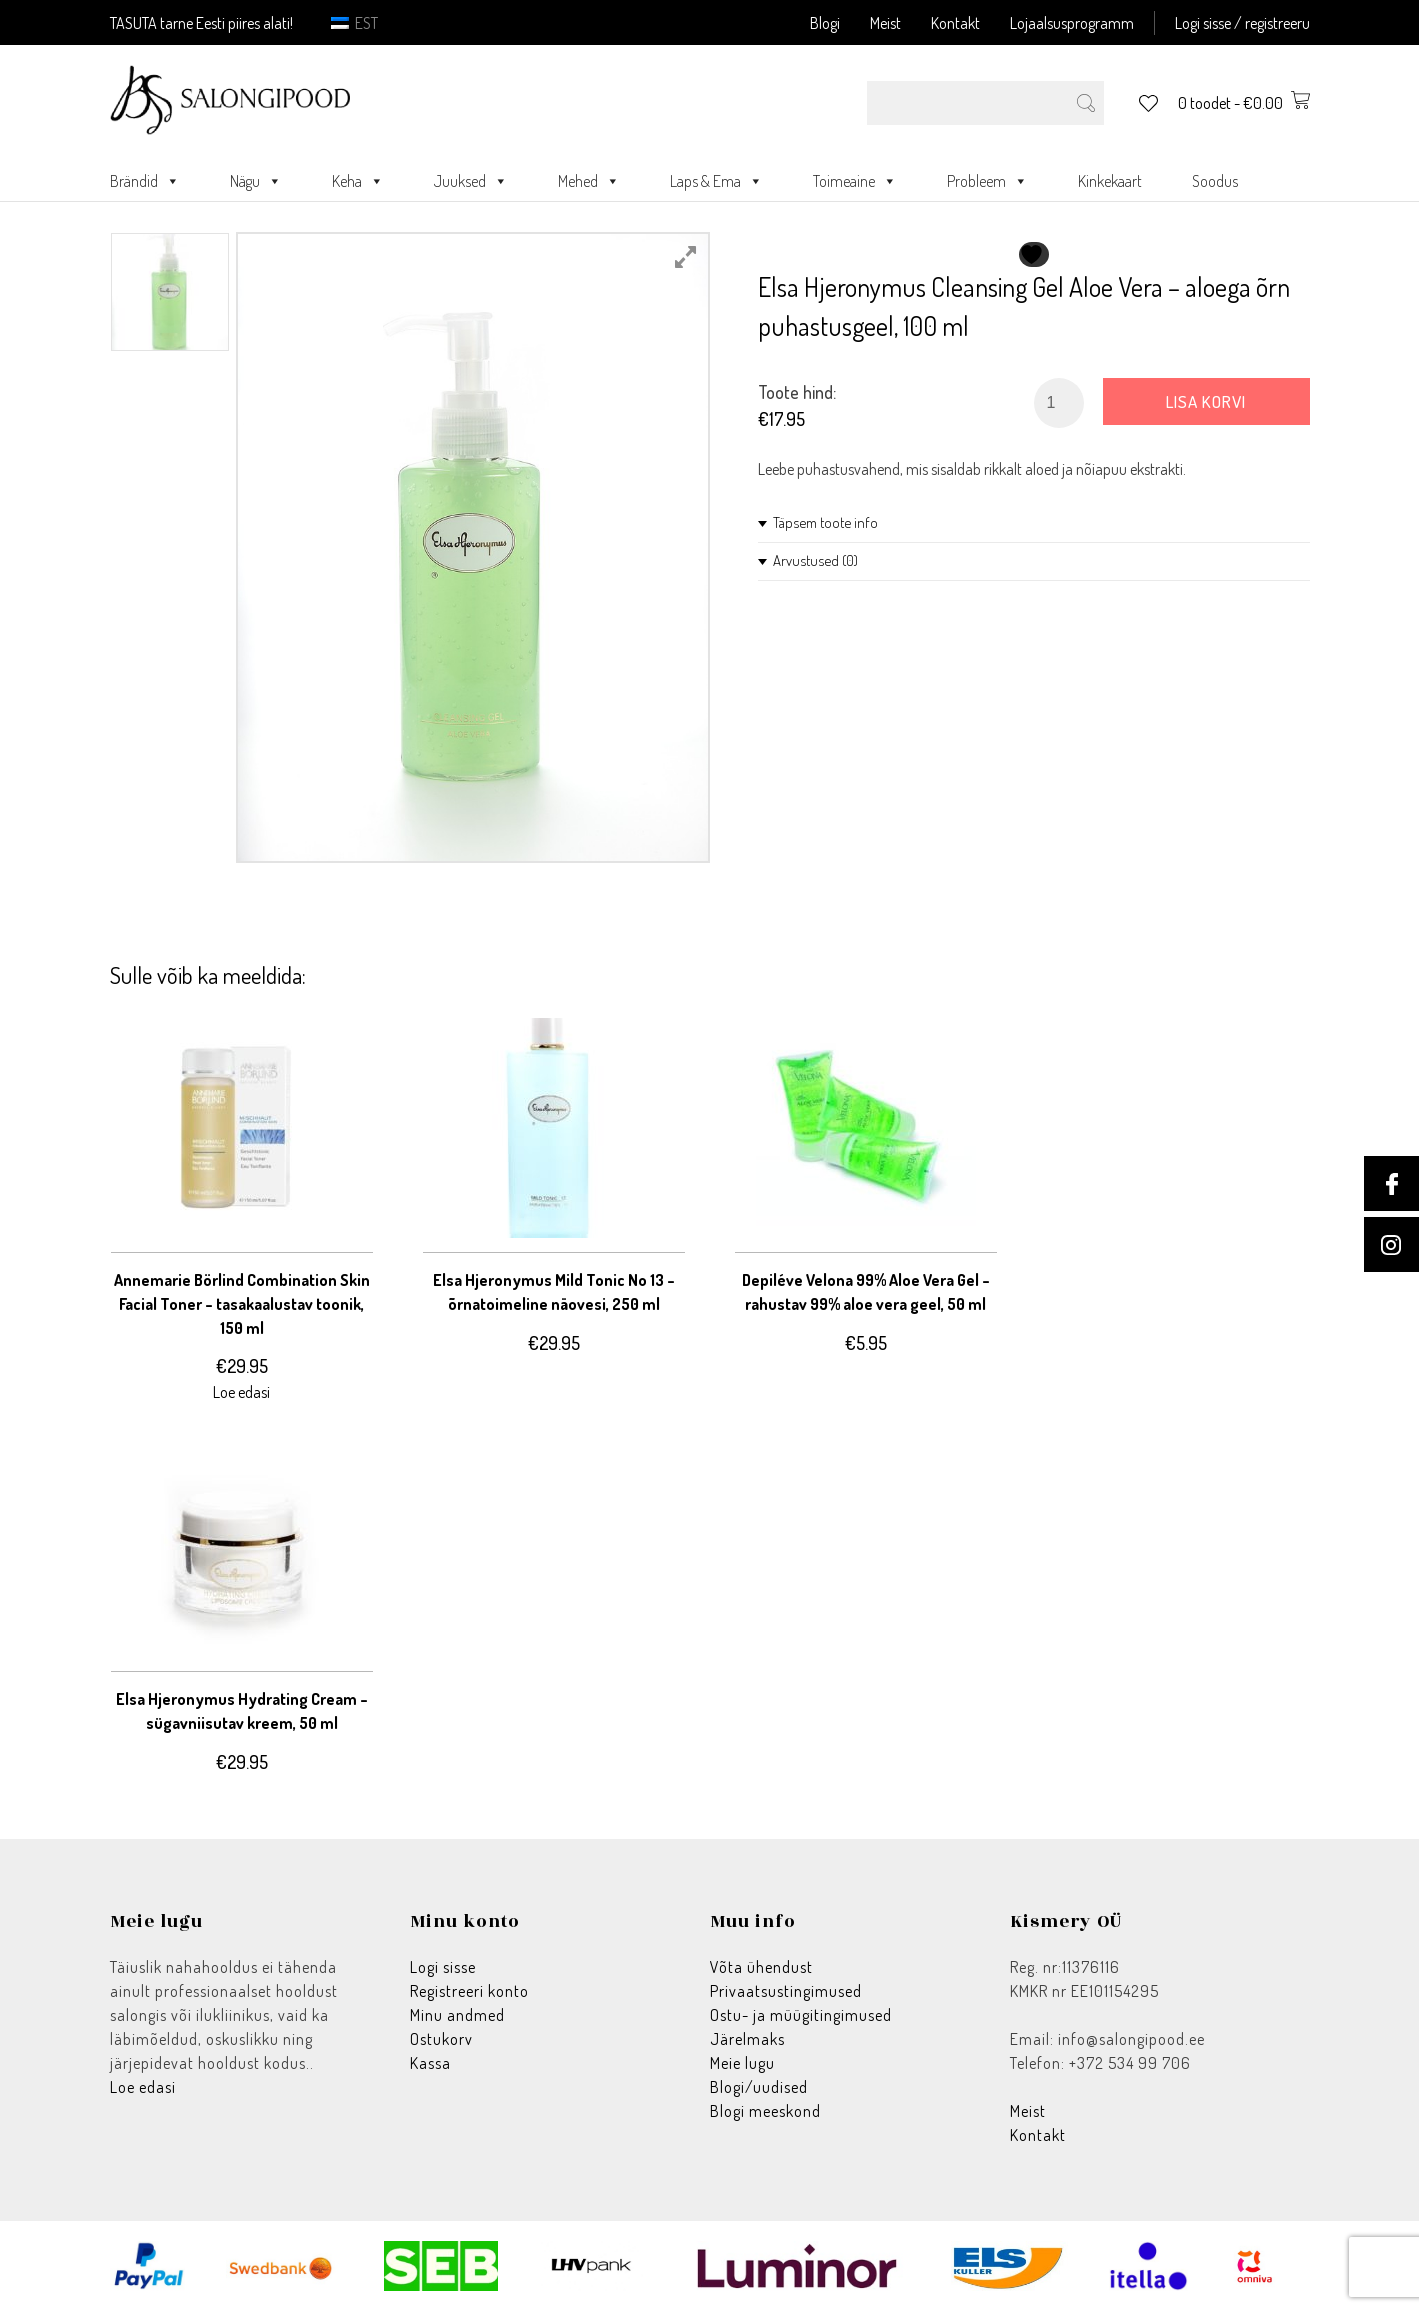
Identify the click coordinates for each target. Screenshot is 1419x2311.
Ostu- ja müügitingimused (801, 2015)
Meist (885, 23)
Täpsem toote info (825, 522)
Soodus (1215, 181)
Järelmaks (747, 2039)
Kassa (430, 2063)
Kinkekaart (1110, 181)
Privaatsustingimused (786, 1991)
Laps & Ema (716, 181)
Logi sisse (443, 1967)
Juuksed (471, 181)
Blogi (825, 23)
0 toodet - (1244, 103)
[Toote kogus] (1059, 403)
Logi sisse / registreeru (1242, 23)
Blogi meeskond (765, 2111)
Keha (358, 181)
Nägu (256, 181)
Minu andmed (457, 2015)
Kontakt (955, 23)
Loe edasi (143, 2087)
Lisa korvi (1206, 401)
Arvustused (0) (815, 560)
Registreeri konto (469, 1991)
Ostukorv (441, 2039)
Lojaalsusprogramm (1072, 23)
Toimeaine (855, 181)
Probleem (987, 181)
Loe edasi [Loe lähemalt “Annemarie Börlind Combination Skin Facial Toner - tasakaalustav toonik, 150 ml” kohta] (241, 1392)
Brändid (145, 181)
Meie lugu (742, 2063)
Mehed (589, 181)
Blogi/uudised (759, 2087)
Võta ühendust (761, 1967)
